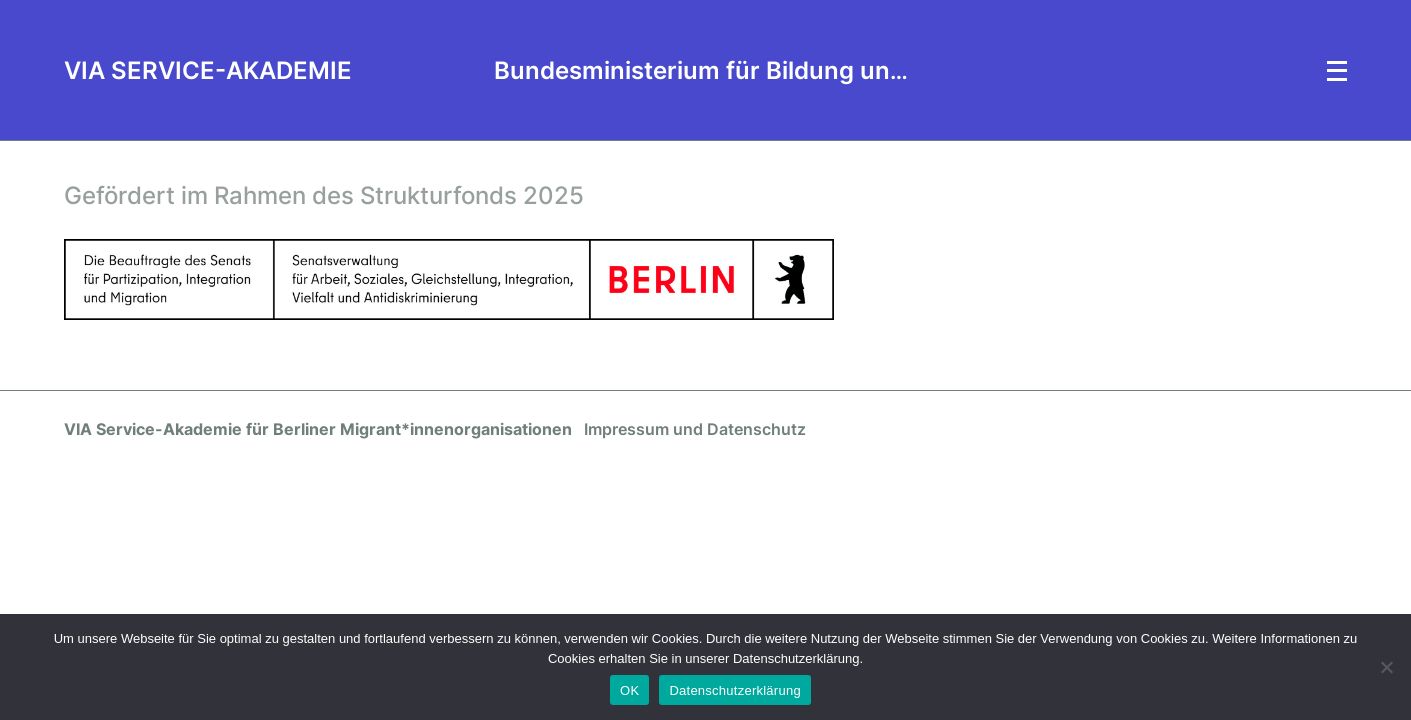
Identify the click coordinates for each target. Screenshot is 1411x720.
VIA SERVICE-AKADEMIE (208, 70)
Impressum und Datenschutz (695, 429)
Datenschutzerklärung (734, 690)
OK (629, 690)
